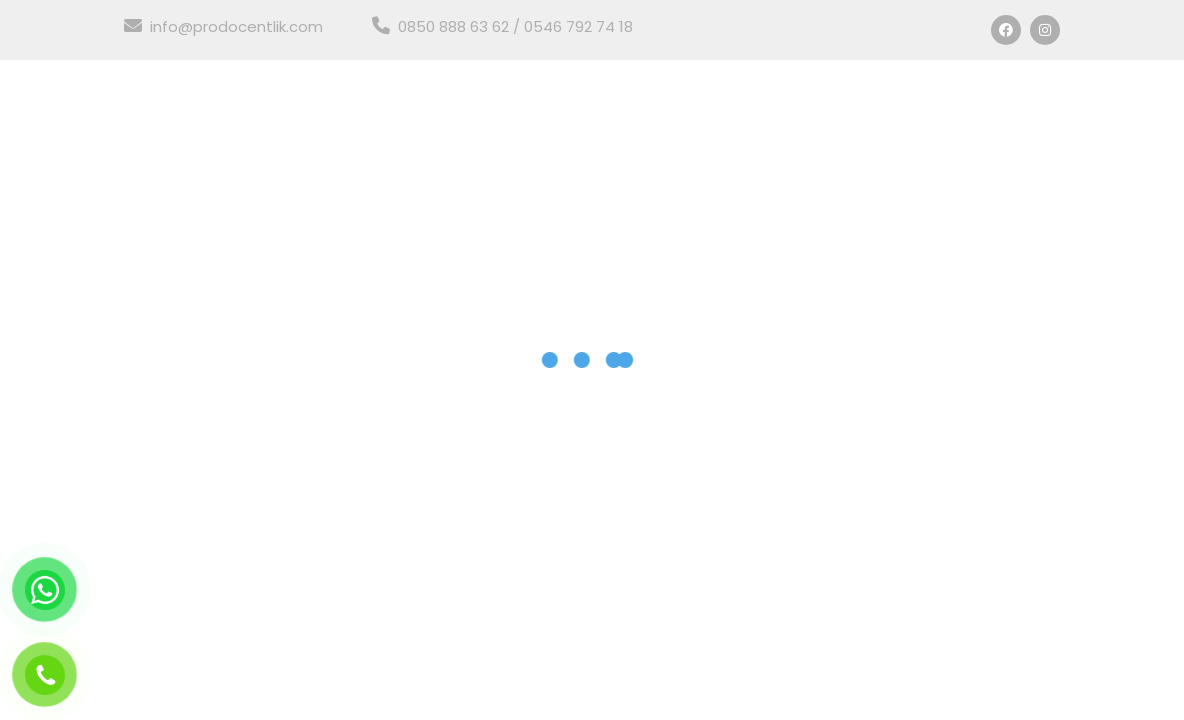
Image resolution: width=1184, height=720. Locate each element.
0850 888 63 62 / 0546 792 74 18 (502, 26)
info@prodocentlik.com (223, 26)
